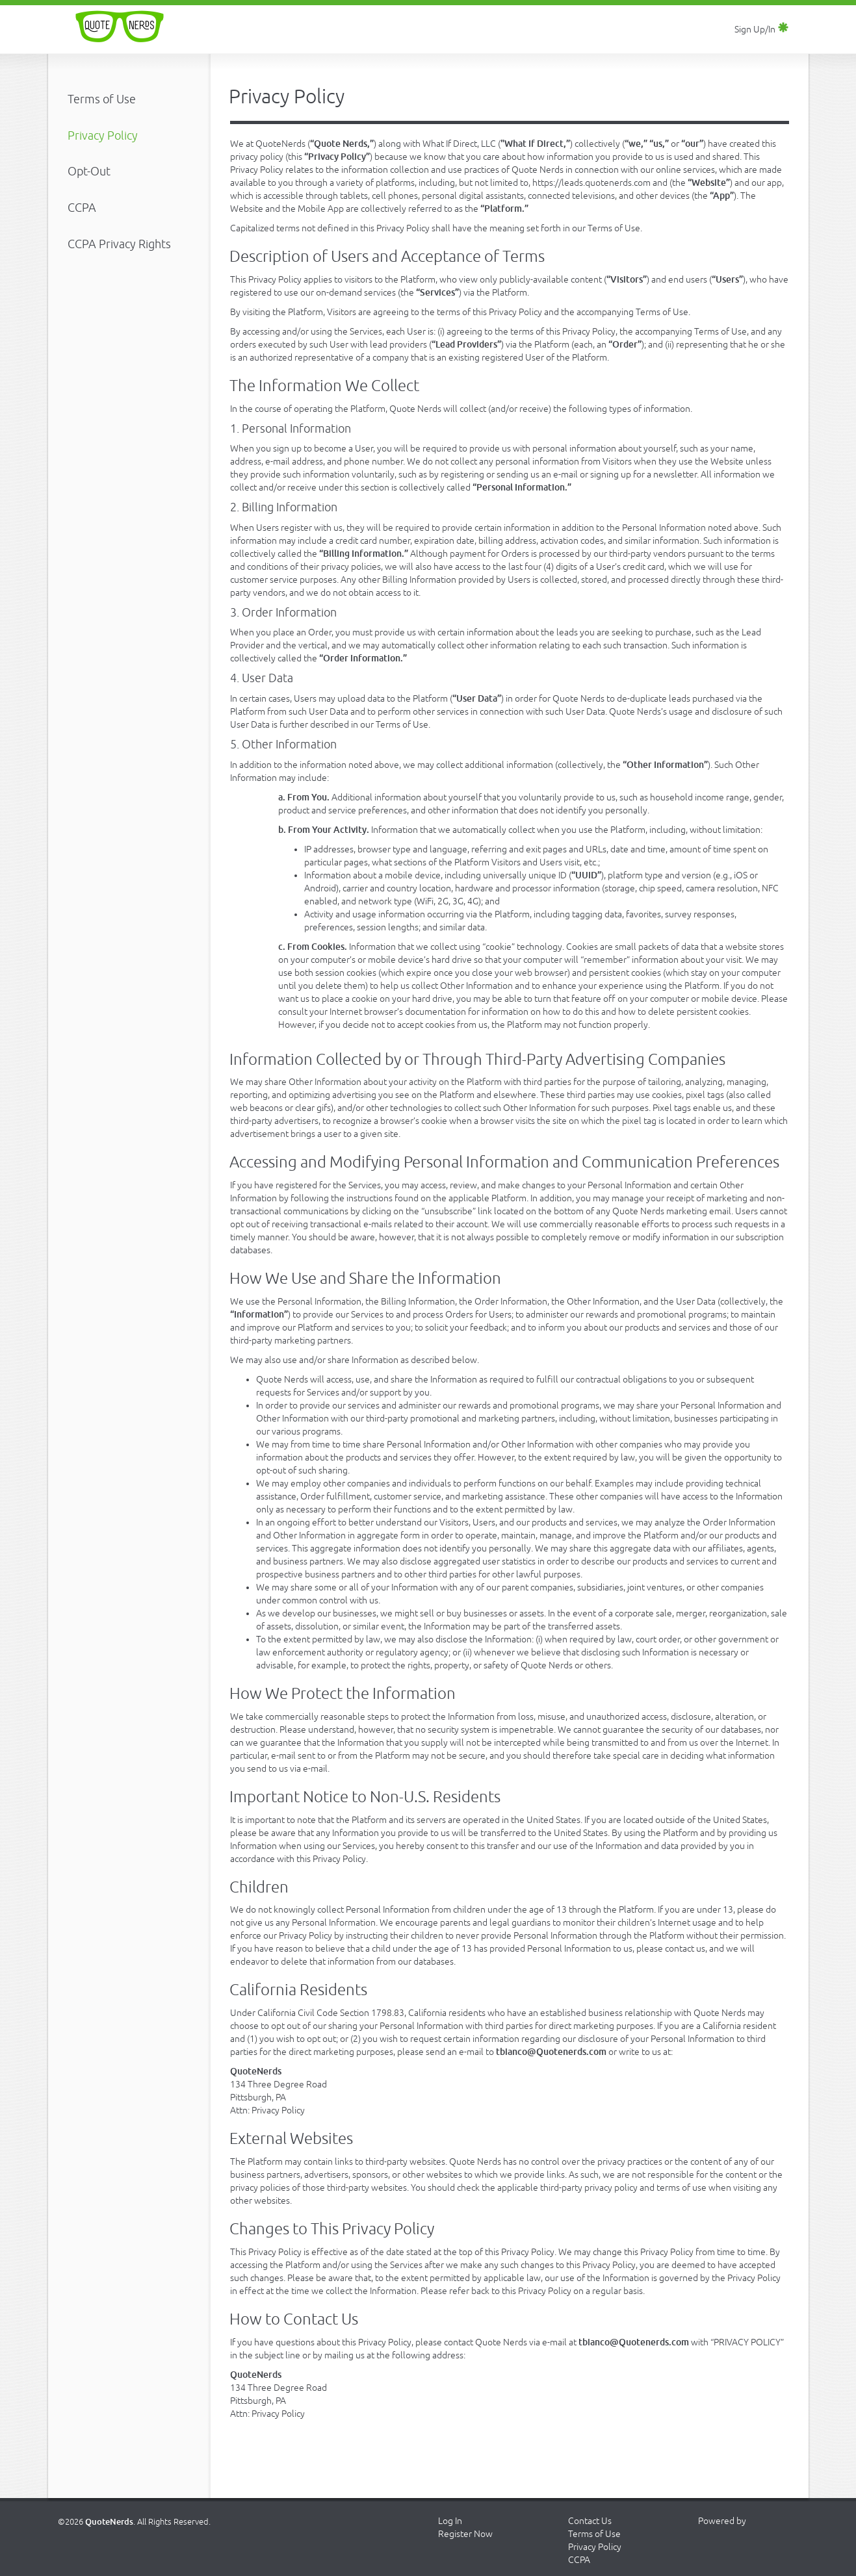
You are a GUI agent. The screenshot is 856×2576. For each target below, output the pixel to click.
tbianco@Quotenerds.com (551, 2052)
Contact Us (590, 2521)
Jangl (730, 2543)
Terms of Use (102, 98)
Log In (450, 2521)
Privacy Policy (594, 2547)
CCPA (82, 207)
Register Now (465, 2534)
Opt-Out (89, 170)
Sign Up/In (761, 29)
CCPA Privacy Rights (119, 243)
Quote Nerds (119, 27)
